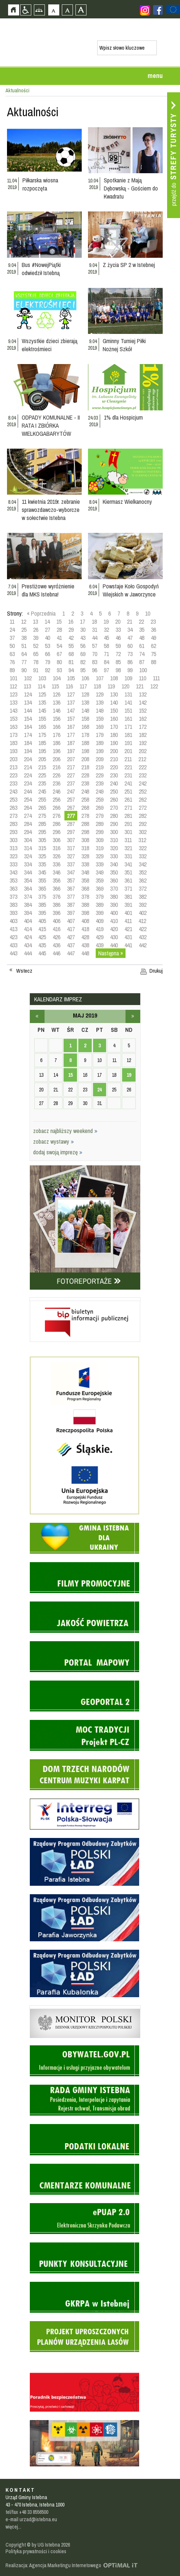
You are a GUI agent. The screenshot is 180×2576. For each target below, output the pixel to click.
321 (128, 848)
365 (42, 888)
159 (99, 719)
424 (28, 937)
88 (153, 662)
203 (13, 759)
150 (114, 710)
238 (85, 783)
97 (106, 670)
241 (128, 783)
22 (141, 621)
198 (85, 751)
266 (56, 808)
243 (13, 791)
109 (128, 678)
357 (71, 880)
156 (56, 719)
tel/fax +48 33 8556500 (27, 2512)
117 (83, 686)
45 (106, 638)
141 (128, 702)
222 (143, 767)
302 (143, 832)
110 (142, 678)
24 (12, 630)
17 (82, 621)
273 (13, 816)
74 (141, 654)
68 (71, 654)
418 (85, 929)
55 (71, 646)
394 (28, 913)
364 (28, 888)
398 (85, 913)
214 (28, 767)
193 (13, 751)
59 (118, 646)
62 (153, 646)
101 (13, 678)
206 (56, 759)
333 (13, 864)
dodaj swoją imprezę (57, 1152)
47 (130, 638)
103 (42, 678)
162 (143, 719)
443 (13, 953)
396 (56, 913)
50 (12, 646)
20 (117, 621)
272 (143, 808)
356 (56, 880)
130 (114, 694)
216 (56, 767)
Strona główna (13, 10)
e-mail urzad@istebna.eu (31, 2519)
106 (85, 678)
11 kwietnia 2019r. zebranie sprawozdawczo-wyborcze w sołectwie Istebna (51, 510)
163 (13, 727)
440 (114, 945)
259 (99, 799)
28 (59, 630)
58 (106, 646)
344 (28, 872)
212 (142, 759)
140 (114, 702)
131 (128, 694)
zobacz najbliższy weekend (65, 1130)
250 (114, 791)
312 (142, 840)
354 (28, 880)
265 (42, 808)
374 (28, 896)
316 (56, 848)
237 (71, 783)
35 (141, 630)
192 (143, 743)
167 (71, 727)
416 (56, 929)
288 (85, 824)
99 (130, 670)
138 (85, 702)
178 (85, 735)
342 (143, 864)
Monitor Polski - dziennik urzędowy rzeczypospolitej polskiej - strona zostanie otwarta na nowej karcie (85, 2007)
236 (56, 783)
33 (118, 630)
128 (85, 694)
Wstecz (24, 971)
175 (42, 735)
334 (28, 864)
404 (28, 921)
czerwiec (133, 1016)
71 (106, 654)
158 (85, 719)
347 (71, 872)
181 (128, 735)
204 (28, 759)
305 (42, 840)
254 (28, 799)
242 (143, 783)
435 (42, 945)
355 (42, 880)
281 (128, 816)
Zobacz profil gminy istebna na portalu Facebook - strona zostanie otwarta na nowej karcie (158, 10)
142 (143, 702)
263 (13, 808)
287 (71, 824)
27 (47, 630)
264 (28, 808)
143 (13, 710)
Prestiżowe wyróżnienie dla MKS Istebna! (48, 590)
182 (143, 735)
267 (71, 808)
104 (56, 678)
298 (85, 832)
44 (94, 638)
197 (71, 751)
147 (71, 710)
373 (13, 896)
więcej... (13, 2526)
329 (99, 856)
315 (42, 848)
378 (85, 896)
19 (106, 621)
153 (13, 719)
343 (13, 872)
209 (99, 759)
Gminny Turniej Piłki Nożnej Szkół (124, 345)
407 (71, 921)
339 (99, 864)
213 (13, 767)
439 (99, 945)
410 (114, 921)
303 (13, 840)
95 (82, 670)
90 (24, 670)
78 (35, 662)
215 (42, 767)
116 (69, 686)
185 (42, 743)
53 (47, 646)
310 (114, 840)
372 (143, 888)
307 (71, 840)
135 (42, 702)
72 (118, 654)
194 (28, 751)
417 (71, 929)
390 (114, 905)
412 (142, 921)
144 (28, 710)
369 (99, 888)
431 (128, 937)
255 (42, 799)
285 (42, 824)
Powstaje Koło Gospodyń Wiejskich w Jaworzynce (131, 590)
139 (99, 702)
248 (85, 791)
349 (99, 872)
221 (128, 767)
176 (56, 735)
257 (71, 799)
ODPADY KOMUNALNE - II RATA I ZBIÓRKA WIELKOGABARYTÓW (51, 425)
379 (99, 896)
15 (58, 621)
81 (71, 662)
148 (85, 710)
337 (71, 864)
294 (28, 832)
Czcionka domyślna (53, 10)
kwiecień (37, 1016)
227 (71, 775)
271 (128, 808)
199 (99, 751)
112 (13, 686)
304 (28, 840)
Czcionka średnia (67, 10)
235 (42, 783)
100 (143, 670)
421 (128, 929)
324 (28, 856)
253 (13, 799)
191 (128, 743)
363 (13, 888)
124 (28, 694)
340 (114, 864)
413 (13, 929)
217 (71, 767)
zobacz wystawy (53, 1141)
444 (28, 953)
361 (128, 880)
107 (99, 678)
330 (114, 856)
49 (153, 638)
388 (85, 905)
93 (59, 670)
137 (71, 702)
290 (114, 824)
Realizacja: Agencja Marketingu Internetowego (53, 2565)
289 (99, 824)
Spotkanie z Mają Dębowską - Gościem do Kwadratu (131, 188)
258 (85, 799)
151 (128, 710)
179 (99, 735)
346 (56, 872)
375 (42, 896)
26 (35, 630)
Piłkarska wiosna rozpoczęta (40, 184)
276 (56, 816)
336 (56, 864)
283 (13, 824)
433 (13, 945)
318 (85, 848)
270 (114, 808)
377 (71, 896)
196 (56, 751)
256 (56, 799)
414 (28, 929)
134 (28, 702)
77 (24, 662)
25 (24, 630)
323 (13, 856)
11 (12, 621)
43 (82, 638)
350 (114, 872)
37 (12, 638)
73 (130, 654)
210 (114, 759)
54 (59, 646)
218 (85, 767)
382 (143, 896)
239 (99, 783)
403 (13, 921)
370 (114, 888)
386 (56, 905)
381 (128, 896)
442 (143, 945)
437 (71, 945)
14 (47, 621)
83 (94, 662)
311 (128, 840)
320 (114, 848)
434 (28, 945)
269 (99, 808)
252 (143, 791)
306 (56, 840)
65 (35, 654)
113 (27, 686)
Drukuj (156, 971)
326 (56, 856)
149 (99, 710)
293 (13, 832)
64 (24, 654)
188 (85, 743)
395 (42, 913)
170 (114, 727)
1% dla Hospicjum (123, 417)
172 (143, 727)
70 (94, 654)
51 (24, 646)
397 (71, 913)
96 (94, 670)
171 (128, 727)
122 (154, 686)
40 (47, 638)
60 (130, 646)
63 (12, 654)
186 (56, 743)
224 (28, 775)
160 (114, 719)
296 (56, 832)
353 (13, 880)
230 (114, 775)
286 (56, 824)
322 (143, 848)
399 (99, 913)
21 (129, 621)
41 (59, 638)
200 (114, 751)
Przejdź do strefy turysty (173, 155)
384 (28, 905)
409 (99, 921)
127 (71, 694)
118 (97, 686)
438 (85, 945)
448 (85, 953)
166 (56, 727)
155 (42, 719)
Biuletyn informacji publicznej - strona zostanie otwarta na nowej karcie (85, 1299)
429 (99, 937)
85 (118, 662)
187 (71, 743)
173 (13, 735)
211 (128, 759)
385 (42, 905)
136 (56, 702)
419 (99, 929)
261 (128, 799)
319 (99, 848)
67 (59, 654)
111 (156, 678)
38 (24, 638)
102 (28, 678)
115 (55, 686)
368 (85, 888)
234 (28, 783)
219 (99, 767)
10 (147, 613)
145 (42, 710)
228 (85, 775)
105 (71, 678)
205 (42, 759)
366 (56, 888)
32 (106, 630)
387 (71, 905)
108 (114, 678)
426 (56, 937)
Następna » (110, 953)
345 (42, 872)
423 (13, 937)
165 (42, 727)
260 (114, 799)
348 (85, 872)
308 (85, 840)
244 (28, 791)
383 (13, 905)
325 (42, 856)
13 (35, 621)
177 (71, 735)
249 (99, 791)
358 (85, 880)
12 (23, 621)
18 (94, 621)
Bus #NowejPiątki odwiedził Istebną (41, 269)
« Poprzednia (41, 613)
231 (128, 775)
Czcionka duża (81, 10)
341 (128, 864)
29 (71, 630)
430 (114, 937)
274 (28, 816)
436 (56, 945)
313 (13, 848)
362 (143, 880)
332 (143, 856)
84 (106, 662)
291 (128, 824)
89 (12, 670)
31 (94, 630)
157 (71, 719)
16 (70, 621)
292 (143, 824)
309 (99, 840)
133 (13, 702)
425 (42, 937)
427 (71, 937)
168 (85, 727)
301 (128, 832)
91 (35, 670)
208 (85, 759)
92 (47, 670)
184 (28, 743)
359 (99, 880)
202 (143, 751)
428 (85, 937)
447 (71, 953)
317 (71, 848)
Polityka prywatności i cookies (36, 2551)
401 (128, 913)
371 (128, 888)
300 (114, 832)
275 (42, 816)
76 (12, 662)
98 (118, 670)
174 (28, 735)
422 (143, 929)
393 (13, 913)
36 (153, 630)
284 (28, 824)
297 (71, 832)
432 (143, 937)
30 (82, 630)
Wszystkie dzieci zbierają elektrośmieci (49, 345)
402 (143, 913)
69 (82, 654)
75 (153, 654)
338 (85, 864)
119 (111, 686)
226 (56, 775)
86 (130, 662)
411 (128, 921)
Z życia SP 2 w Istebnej (129, 265)
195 (42, 751)
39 (35, 638)
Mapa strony (39, 10)
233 (13, 783)
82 (82, 662)
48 (141, 638)
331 (128, 856)
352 (143, 872)
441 (128, 945)
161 (128, 719)
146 (56, 710)
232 (143, 775)
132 (143, 694)
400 (114, 913)
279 (99, 816)
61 (141, 646)
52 (35, 646)
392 (143, 905)
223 (13, 775)
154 (28, 719)
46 (118, 638)
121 (140, 686)
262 (143, 799)
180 (114, 735)
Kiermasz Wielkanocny (127, 502)
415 (42, 929)
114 (41, 686)
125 (42, 694)
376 (56, 896)
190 (114, 743)
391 (128, 905)
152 (143, 710)
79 (47, 662)
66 (47, 654)
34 (130, 630)
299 (99, 832)
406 (56, 921)
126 (56, 694)
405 (42, 921)
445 (42, 953)
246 (56, 791)
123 (13, 694)
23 (153, 621)
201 (128, 751)
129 (99, 694)
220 (114, 767)
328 (85, 856)
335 (42, 864)
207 (71, 759)
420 (114, 929)
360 (114, 880)
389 (99, 905)
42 (71, 638)
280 (114, 816)
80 (59, 662)
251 (128, 791)
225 (42, 775)
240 (114, 783)
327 (71, 856)
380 (114, 896)
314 (28, 848)
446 (56, 953)
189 (99, 743)
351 (128, 872)
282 (143, 816)
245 (42, 791)
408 (85, 921)
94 (71, 670)
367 (71, 888)
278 (85, 816)
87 (141, 662)
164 (28, 727)
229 (99, 775)
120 (125, 686)
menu (155, 75)
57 (94, 646)
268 (85, 808)
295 (42, 832)
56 (82, 646)
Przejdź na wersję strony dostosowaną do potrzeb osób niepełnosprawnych (26, 10)
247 (71, 791)
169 (99, 727)
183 (13, 743)
